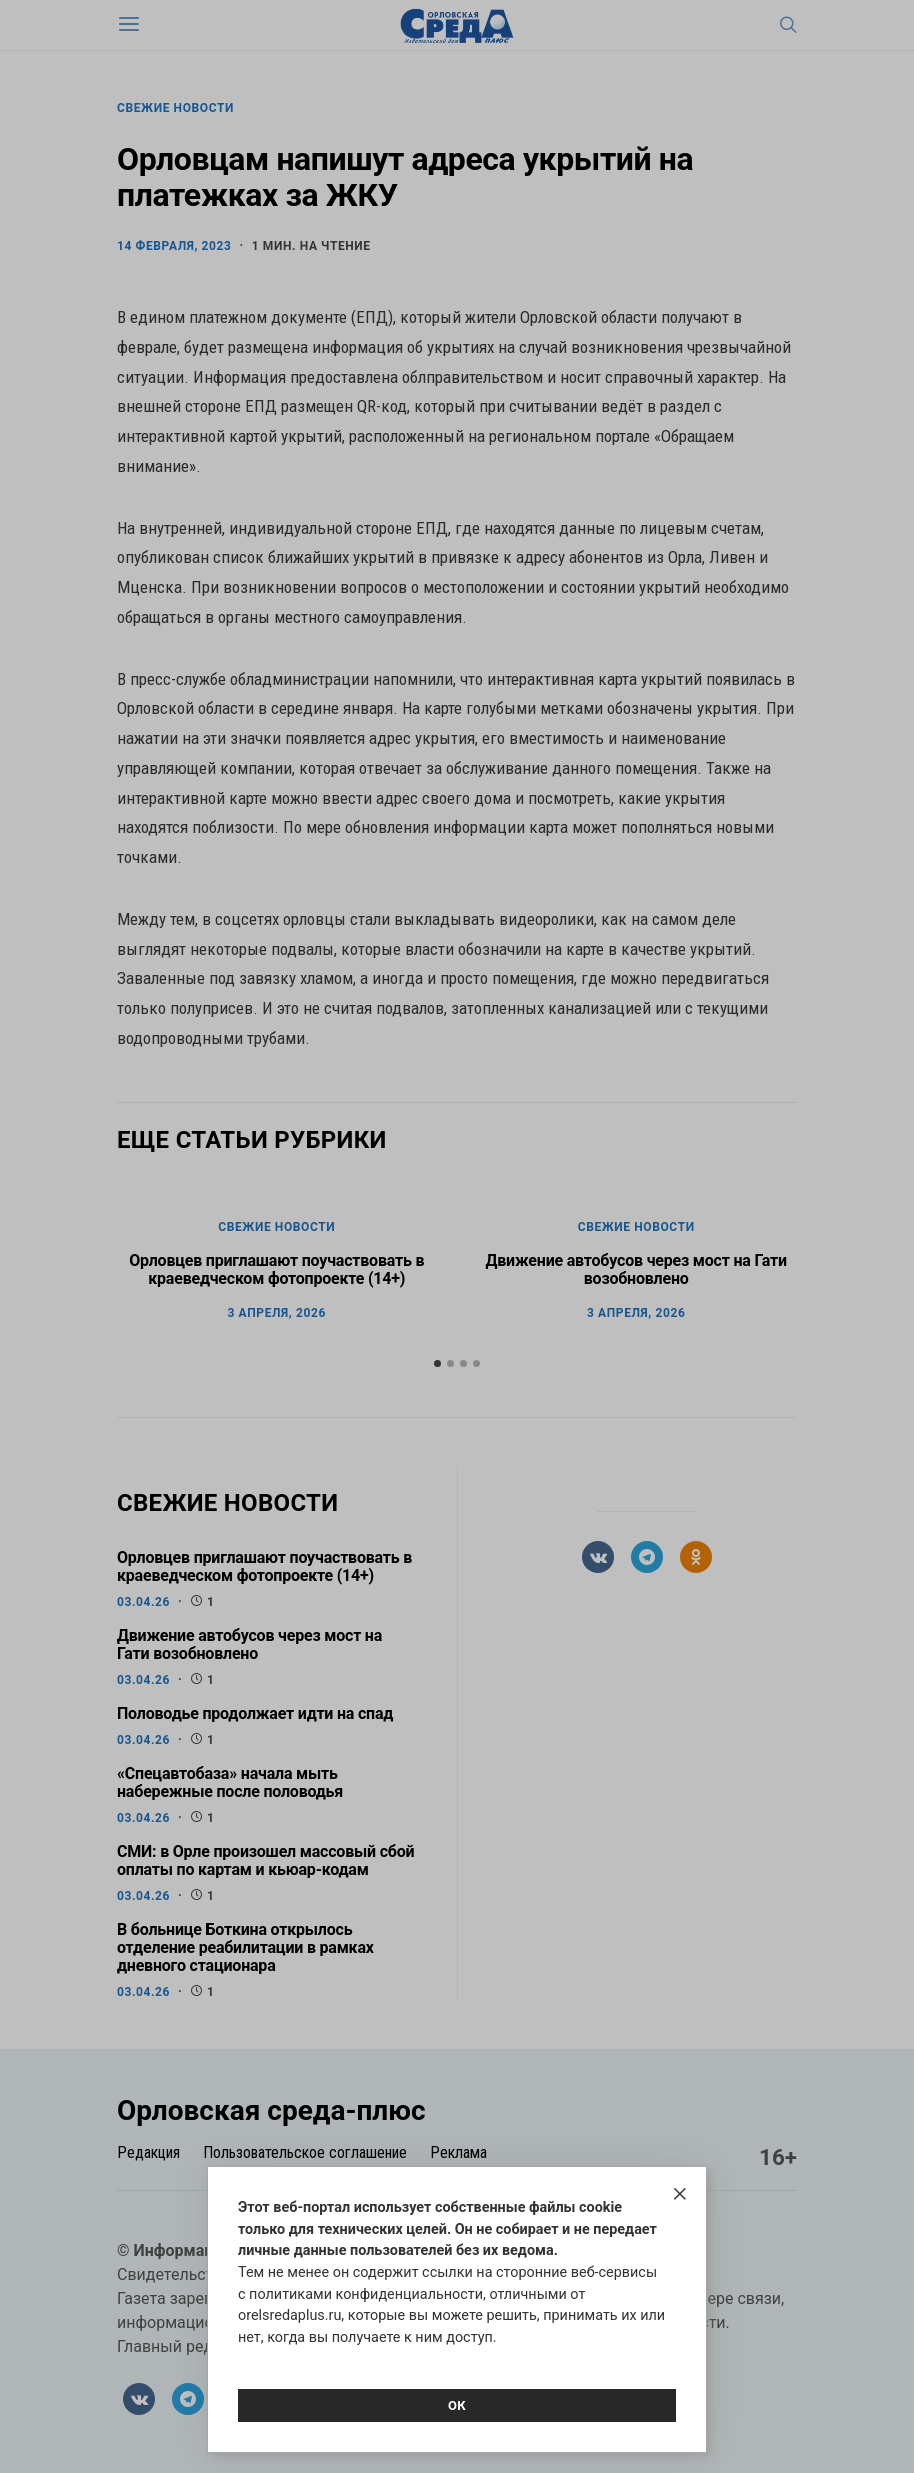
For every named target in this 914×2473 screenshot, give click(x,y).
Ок (457, 2405)
